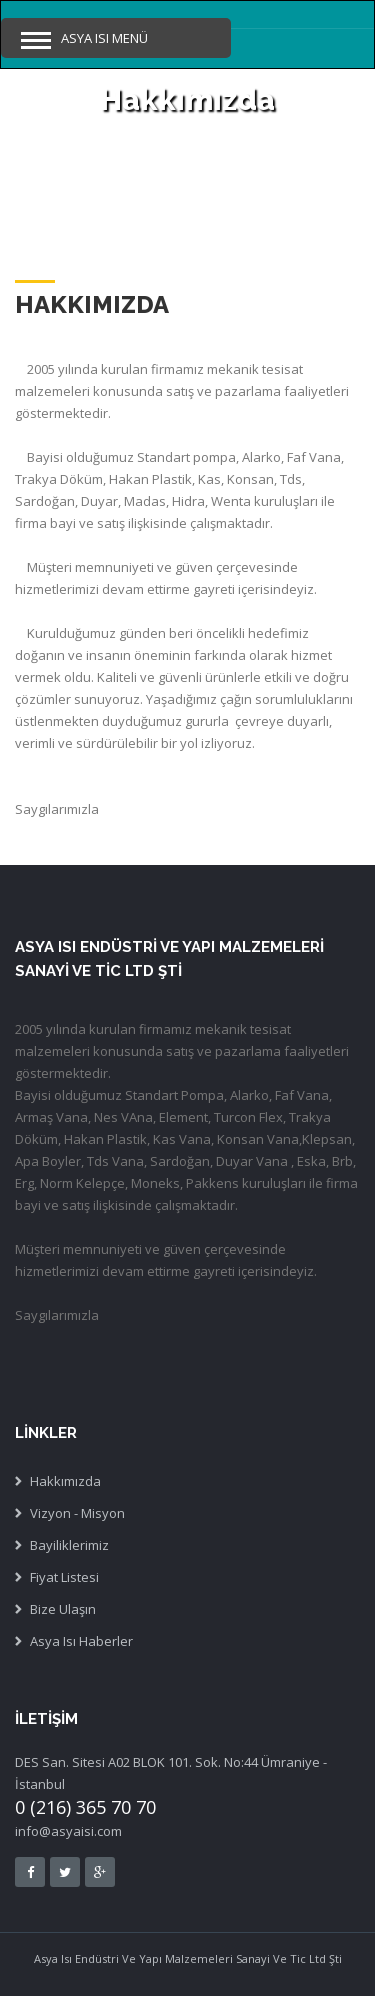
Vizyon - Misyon (77, 1513)
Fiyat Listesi (64, 1577)
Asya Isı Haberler (81, 1641)
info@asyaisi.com (68, 1831)
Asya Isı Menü (104, 38)
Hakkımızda (65, 1481)
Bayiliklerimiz (69, 1545)
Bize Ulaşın (63, 1609)
